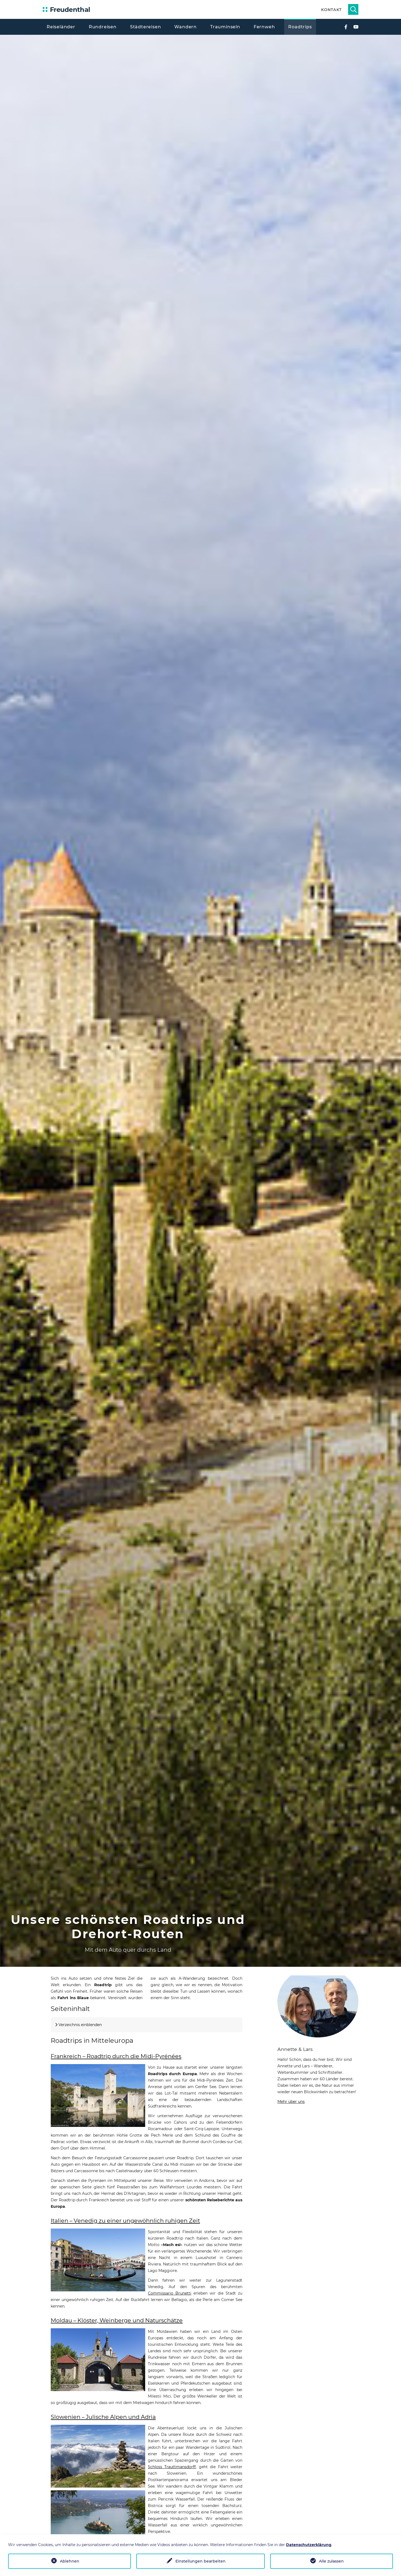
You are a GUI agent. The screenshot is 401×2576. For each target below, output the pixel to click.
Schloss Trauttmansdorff (172, 2466)
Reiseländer (61, 26)
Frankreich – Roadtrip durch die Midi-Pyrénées (116, 2056)
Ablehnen (69, 2561)
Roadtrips (300, 26)
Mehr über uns (291, 2101)
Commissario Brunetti (169, 2293)
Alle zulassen (331, 2561)
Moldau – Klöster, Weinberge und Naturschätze (117, 2320)
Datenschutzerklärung (308, 2544)
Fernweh (264, 26)
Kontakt (331, 10)
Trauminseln (225, 26)
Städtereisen (145, 26)
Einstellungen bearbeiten (200, 2561)
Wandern (185, 26)
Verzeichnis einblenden (80, 2024)
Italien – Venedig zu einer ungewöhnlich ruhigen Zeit (125, 2220)
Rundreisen (103, 26)
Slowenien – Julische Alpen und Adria (103, 2416)
